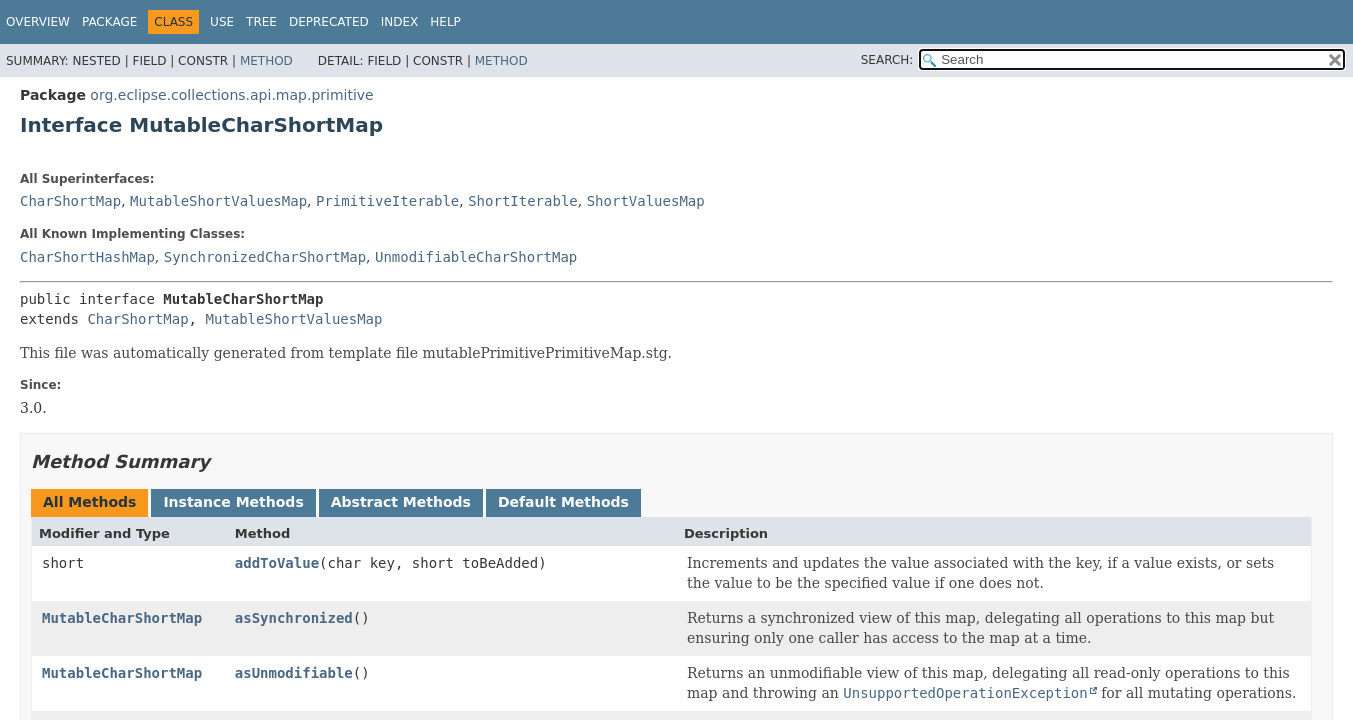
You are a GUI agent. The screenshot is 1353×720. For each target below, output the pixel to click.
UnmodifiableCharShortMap (476, 257)
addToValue (277, 563)
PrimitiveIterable (387, 201)
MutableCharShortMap (122, 618)
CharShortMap (70, 201)
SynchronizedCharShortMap (265, 257)
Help (445, 22)
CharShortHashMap (87, 257)
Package (109, 22)
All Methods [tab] (89, 502)
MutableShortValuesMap (218, 201)
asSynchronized (294, 618)
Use (222, 22)
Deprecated (329, 22)
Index (400, 22)
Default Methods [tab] (563, 502)
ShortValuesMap (646, 201)
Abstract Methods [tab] (401, 502)
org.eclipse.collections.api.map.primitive (231, 95)
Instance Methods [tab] (233, 502)
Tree (261, 22)
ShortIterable (523, 201)
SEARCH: (887, 60)
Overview (38, 22)
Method (266, 61)
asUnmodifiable (294, 673)
